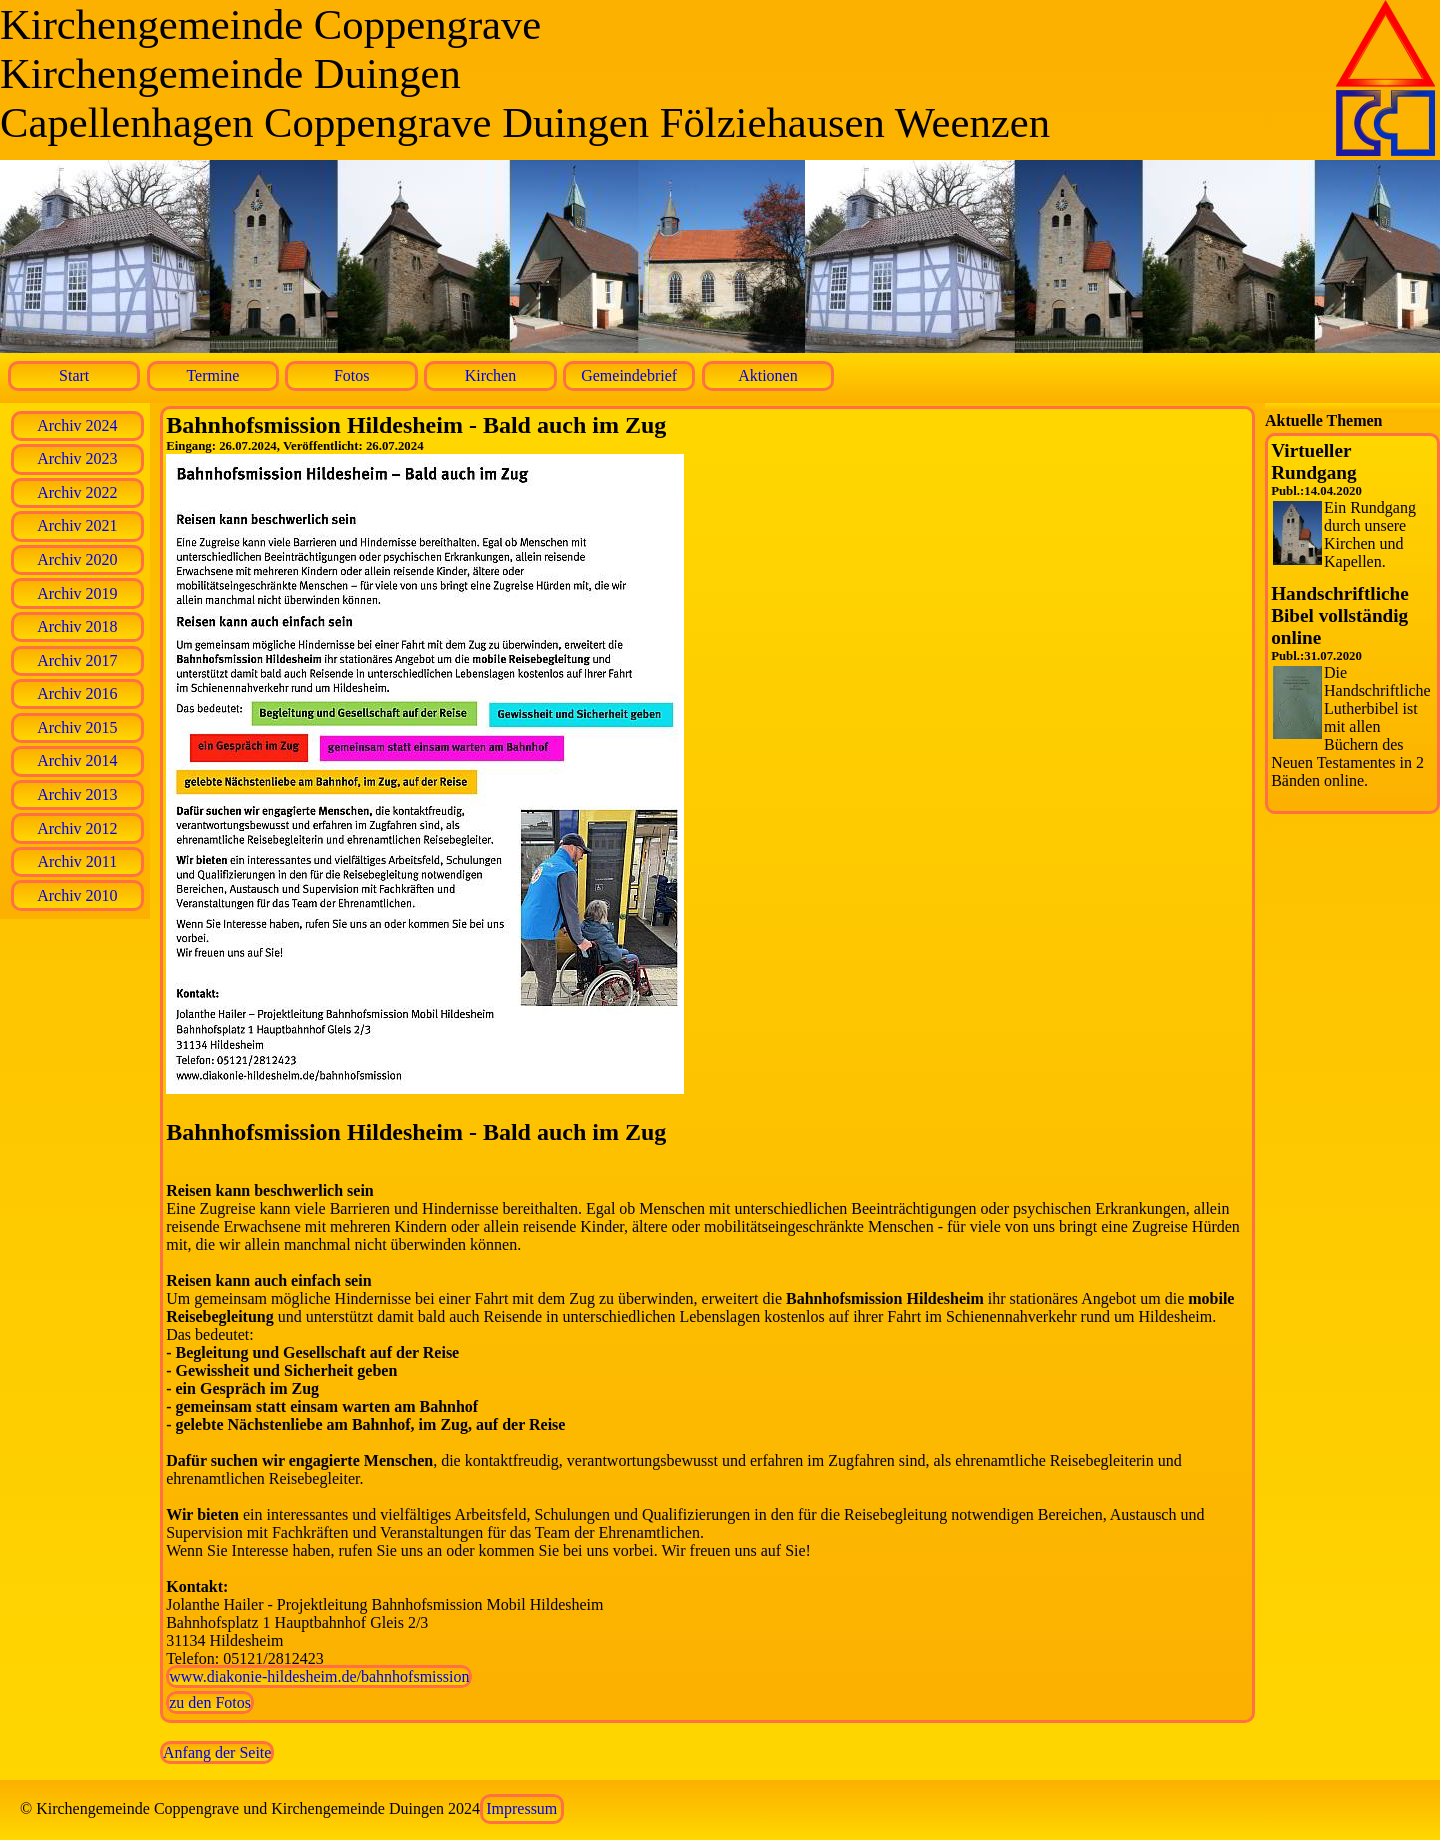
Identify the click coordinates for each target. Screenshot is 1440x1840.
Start (74, 375)
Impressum (521, 1808)
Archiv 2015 (77, 727)
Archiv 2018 (77, 626)
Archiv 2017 (77, 660)
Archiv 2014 (77, 760)
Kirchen (491, 375)
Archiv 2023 (77, 458)
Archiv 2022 (77, 492)
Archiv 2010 (77, 895)
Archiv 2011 (77, 861)
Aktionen (768, 375)
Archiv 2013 (77, 794)
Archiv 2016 (77, 693)
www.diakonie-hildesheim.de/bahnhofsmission (319, 1676)
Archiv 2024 (77, 425)
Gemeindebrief (629, 375)
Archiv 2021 (77, 525)
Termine (212, 375)
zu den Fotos (210, 1702)
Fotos (352, 375)
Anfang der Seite (217, 1752)
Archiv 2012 (77, 828)
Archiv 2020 (77, 559)
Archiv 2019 (77, 593)
